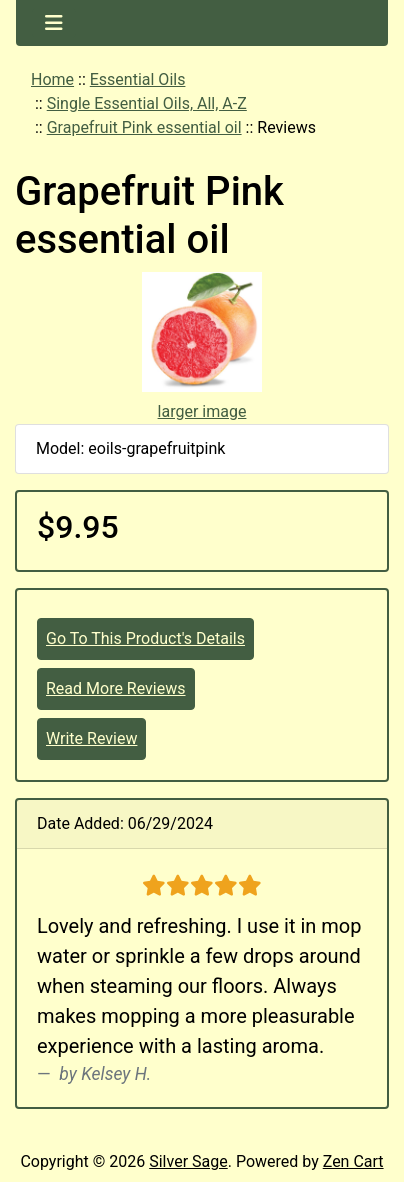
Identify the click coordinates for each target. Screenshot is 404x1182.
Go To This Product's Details (145, 638)
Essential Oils (138, 79)
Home (52, 79)
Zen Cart (353, 1161)
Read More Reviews (116, 688)
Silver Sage (188, 1161)
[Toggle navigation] (54, 23)
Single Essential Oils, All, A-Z (147, 103)
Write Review (91, 738)
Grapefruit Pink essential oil (144, 127)
